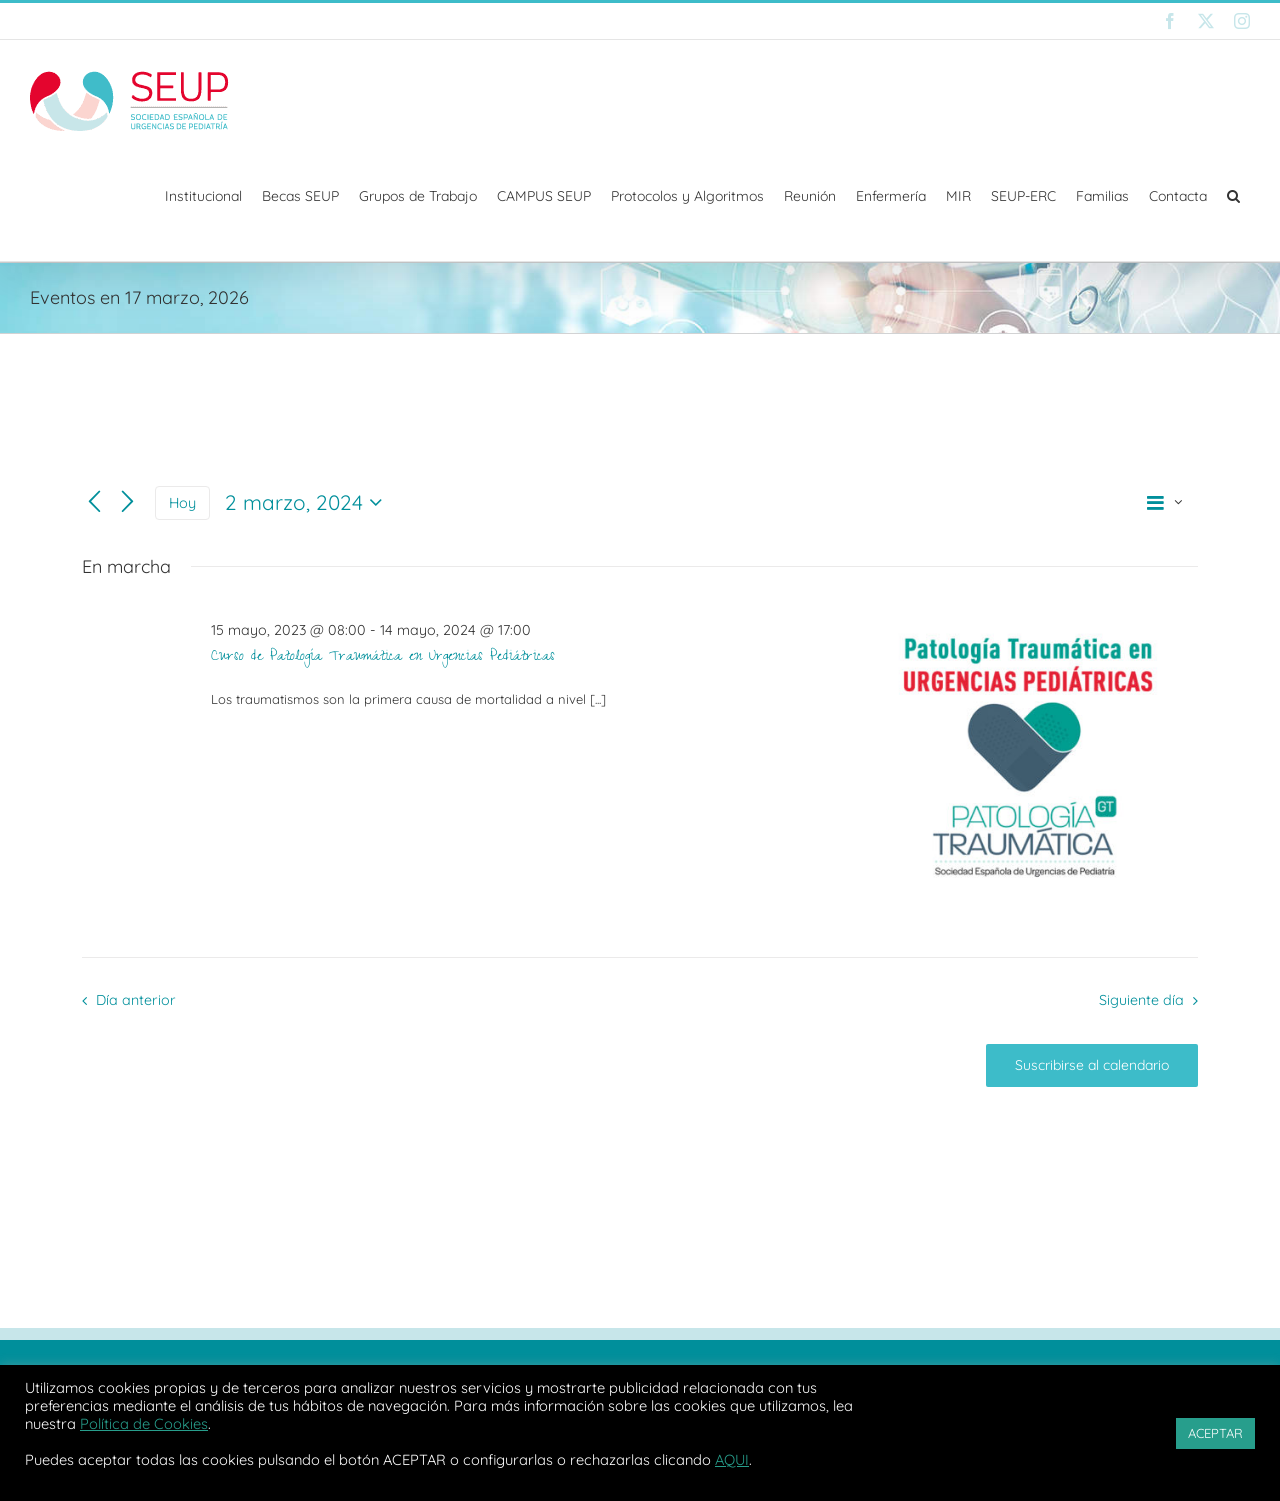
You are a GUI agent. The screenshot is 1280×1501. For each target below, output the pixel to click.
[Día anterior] (94, 502)
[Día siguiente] (127, 502)
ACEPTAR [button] (1215, 1433)
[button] (1233, 196)
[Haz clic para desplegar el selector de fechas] (308, 503)
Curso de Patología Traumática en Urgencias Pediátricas (383, 658)
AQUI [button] (732, 1459)
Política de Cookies (144, 1423)
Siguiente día (1141, 1000)
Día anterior (136, 1000)
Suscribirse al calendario (1092, 1065)
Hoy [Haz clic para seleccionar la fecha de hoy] (182, 502)
